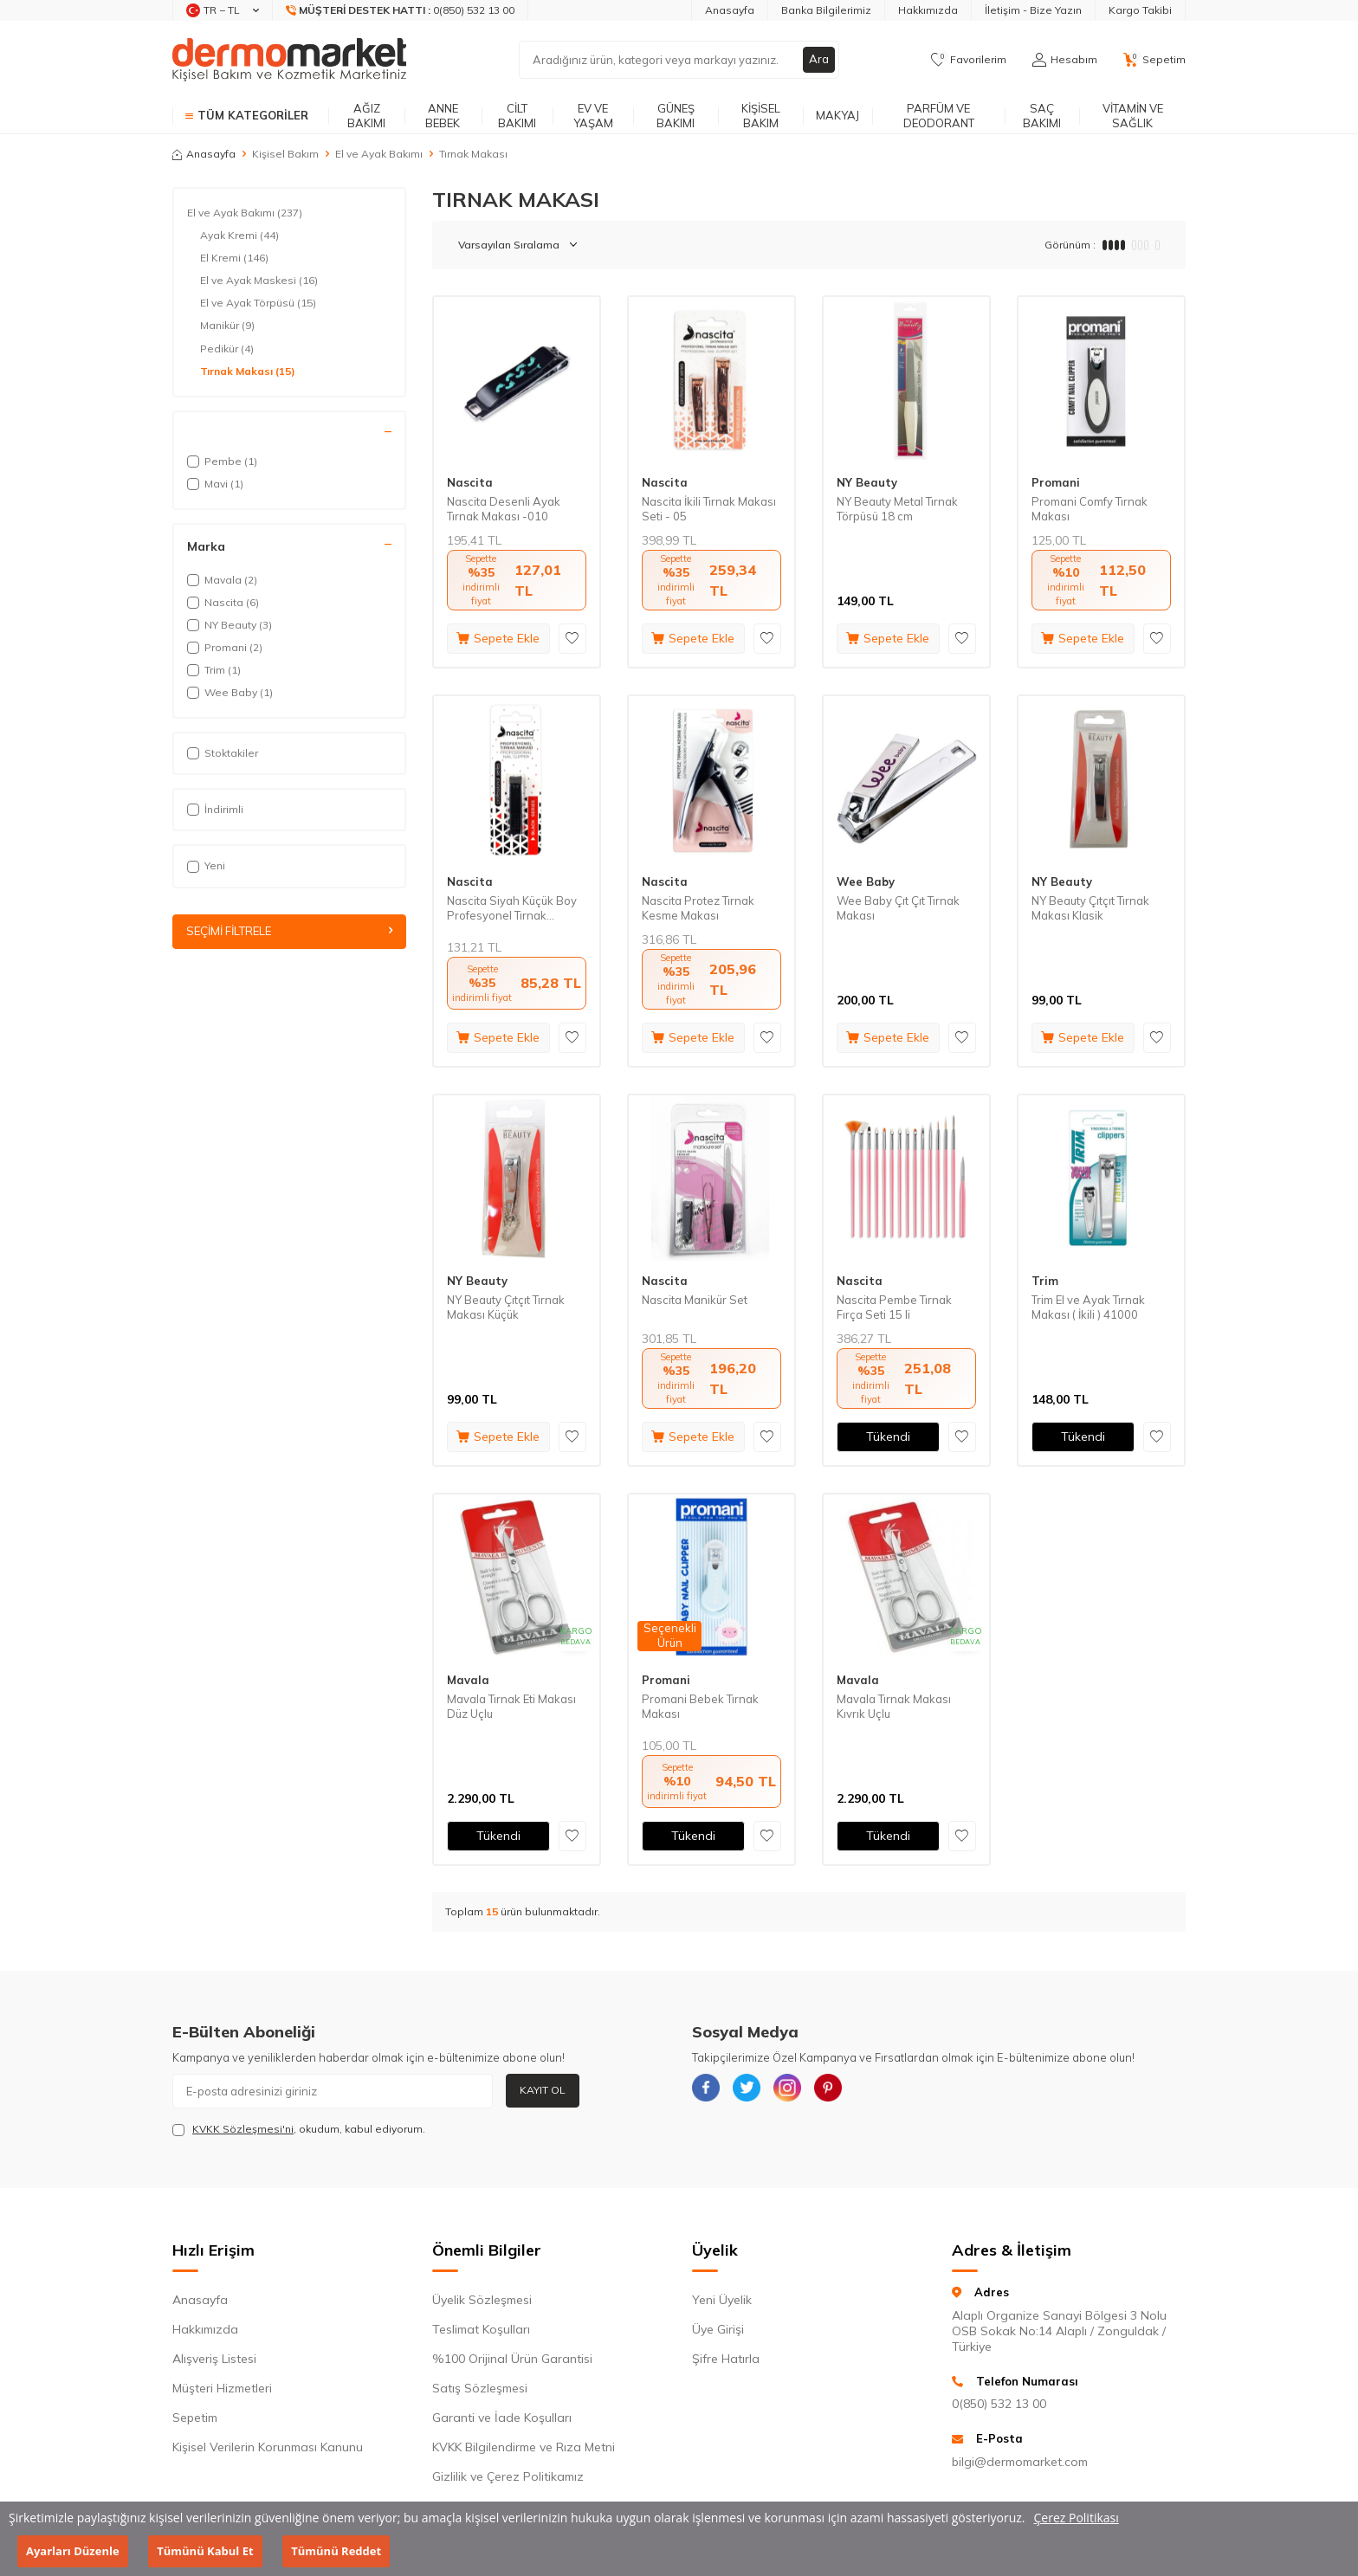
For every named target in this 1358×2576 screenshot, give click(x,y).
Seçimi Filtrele (289, 931)
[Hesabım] (1064, 60)
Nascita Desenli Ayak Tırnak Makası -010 (503, 508)
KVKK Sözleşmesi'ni (243, 2128)
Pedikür (227, 349)
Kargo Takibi (1140, 9)
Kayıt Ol (543, 2089)
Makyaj (837, 115)
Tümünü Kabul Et (205, 2551)
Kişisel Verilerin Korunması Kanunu (267, 2447)
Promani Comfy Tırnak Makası (1089, 508)
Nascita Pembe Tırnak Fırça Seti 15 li (894, 1307)
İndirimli (215, 809)
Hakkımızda (928, 9)
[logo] (289, 60)
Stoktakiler (222, 752)
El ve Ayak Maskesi (259, 280)
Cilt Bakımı (517, 115)
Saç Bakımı (1042, 115)
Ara (818, 60)
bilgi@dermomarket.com (1020, 2461)
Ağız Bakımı (366, 115)
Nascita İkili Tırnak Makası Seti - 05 (709, 508)
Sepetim (194, 2417)
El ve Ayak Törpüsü (258, 303)
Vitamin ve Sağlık (1133, 115)
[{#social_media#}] (709, 2091)
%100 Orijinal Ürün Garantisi (512, 2358)
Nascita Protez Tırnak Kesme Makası (698, 908)
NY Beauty (867, 482)
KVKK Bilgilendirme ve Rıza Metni (523, 2447)
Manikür (227, 325)
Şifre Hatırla (726, 2358)
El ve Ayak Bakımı (379, 153)
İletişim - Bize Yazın (1033, 9)
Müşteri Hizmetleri (222, 2388)
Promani (1055, 482)
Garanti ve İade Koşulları (502, 2417)
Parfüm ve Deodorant (938, 115)
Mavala (468, 1680)
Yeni (206, 865)
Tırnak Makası (247, 371)
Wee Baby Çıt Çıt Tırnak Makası (898, 908)
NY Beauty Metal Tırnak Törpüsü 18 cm (897, 508)
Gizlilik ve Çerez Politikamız (508, 2476)
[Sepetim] (1154, 60)
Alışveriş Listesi (214, 2358)
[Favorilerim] (968, 60)
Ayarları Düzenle (73, 2551)
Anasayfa (729, 9)
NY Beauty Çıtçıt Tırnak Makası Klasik (1090, 908)
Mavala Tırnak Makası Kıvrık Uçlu (894, 1706)
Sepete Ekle (498, 638)
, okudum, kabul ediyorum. (298, 2129)
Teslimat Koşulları (481, 2329)
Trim (1044, 1281)
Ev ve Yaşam (593, 115)
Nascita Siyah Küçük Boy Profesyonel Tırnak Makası (512, 908)
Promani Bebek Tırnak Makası (700, 1706)
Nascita (470, 482)
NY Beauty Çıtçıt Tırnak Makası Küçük (506, 1307)
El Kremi (234, 258)
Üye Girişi (718, 2329)
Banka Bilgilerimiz (826, 9)
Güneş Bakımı (675, 115)
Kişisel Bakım (760, 115)
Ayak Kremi (239, 235)
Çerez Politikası (1076, 2517)
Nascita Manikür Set (694, 1300)
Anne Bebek (442, 115)
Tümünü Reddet (336, 2551)
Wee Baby (866, 881)
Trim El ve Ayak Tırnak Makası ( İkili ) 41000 (1088, 1307)
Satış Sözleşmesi (479, 2388)
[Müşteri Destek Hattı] (400, 10)
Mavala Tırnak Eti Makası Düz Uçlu (511, 1706)
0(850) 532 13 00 (999, 2403)
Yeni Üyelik (722, 2300)
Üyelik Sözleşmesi (482, 2300)
